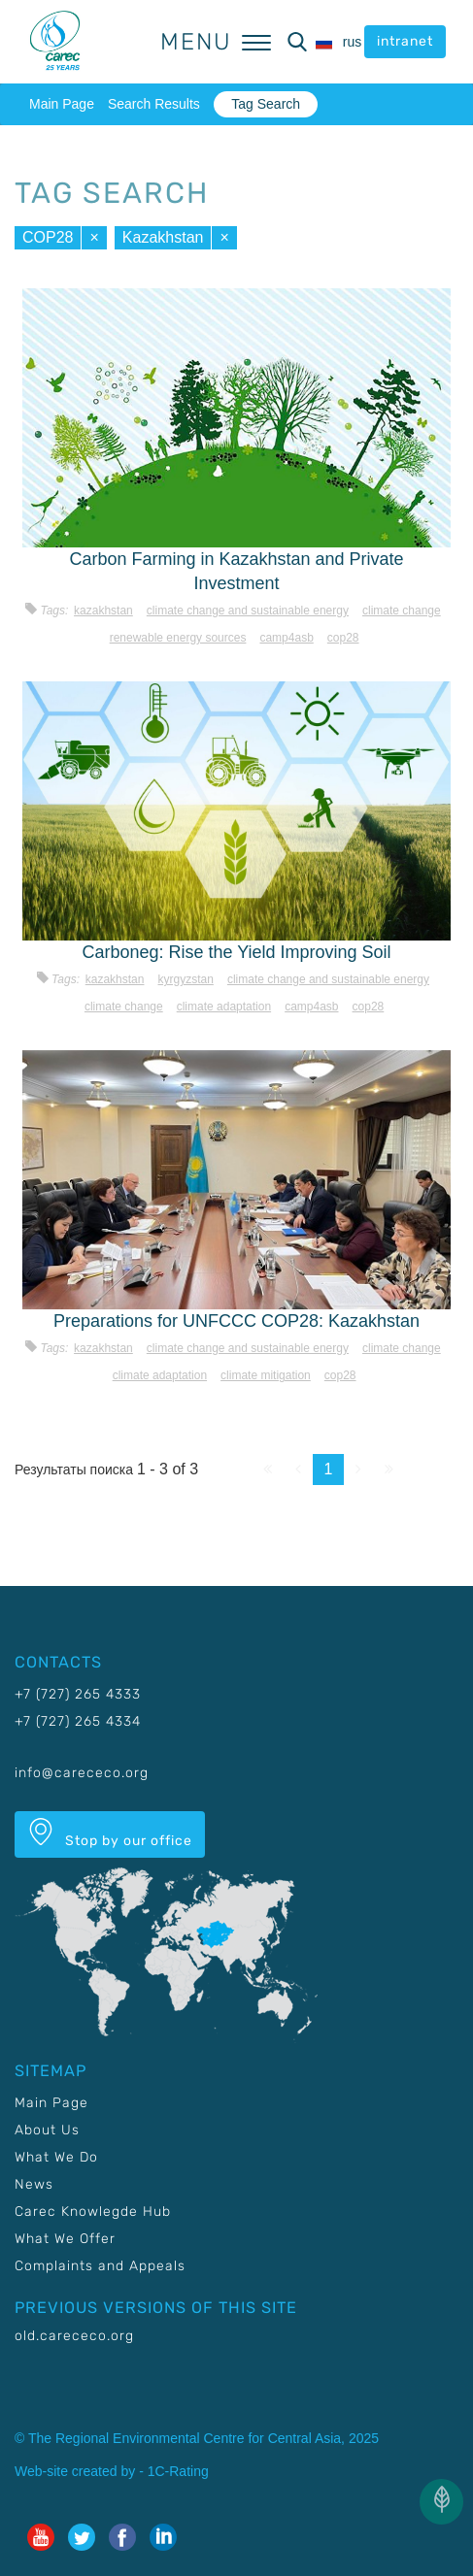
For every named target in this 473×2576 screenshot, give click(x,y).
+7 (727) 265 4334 (78, 1721)
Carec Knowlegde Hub (93, 2211)
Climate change (401, 610)
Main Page (61, 104)
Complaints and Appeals (100, 2266)
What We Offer (65, 2238)
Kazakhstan (163, 237)
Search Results (154, 104)
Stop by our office (109, 1833)
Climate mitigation (265, 1375)
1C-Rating (178, 2471)
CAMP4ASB (286, 637)
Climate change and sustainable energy (248, 610)
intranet (405, 41)
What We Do (56, 2157)
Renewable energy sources (178, 637)
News (34, 2184)
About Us (47, 2130)
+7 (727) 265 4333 (78, 1694)
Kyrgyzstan (185, 979)
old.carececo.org (74, 2336)
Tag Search (265, 104)
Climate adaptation (224, 1006)
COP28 (47, 237)
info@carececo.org (82, 1773)
